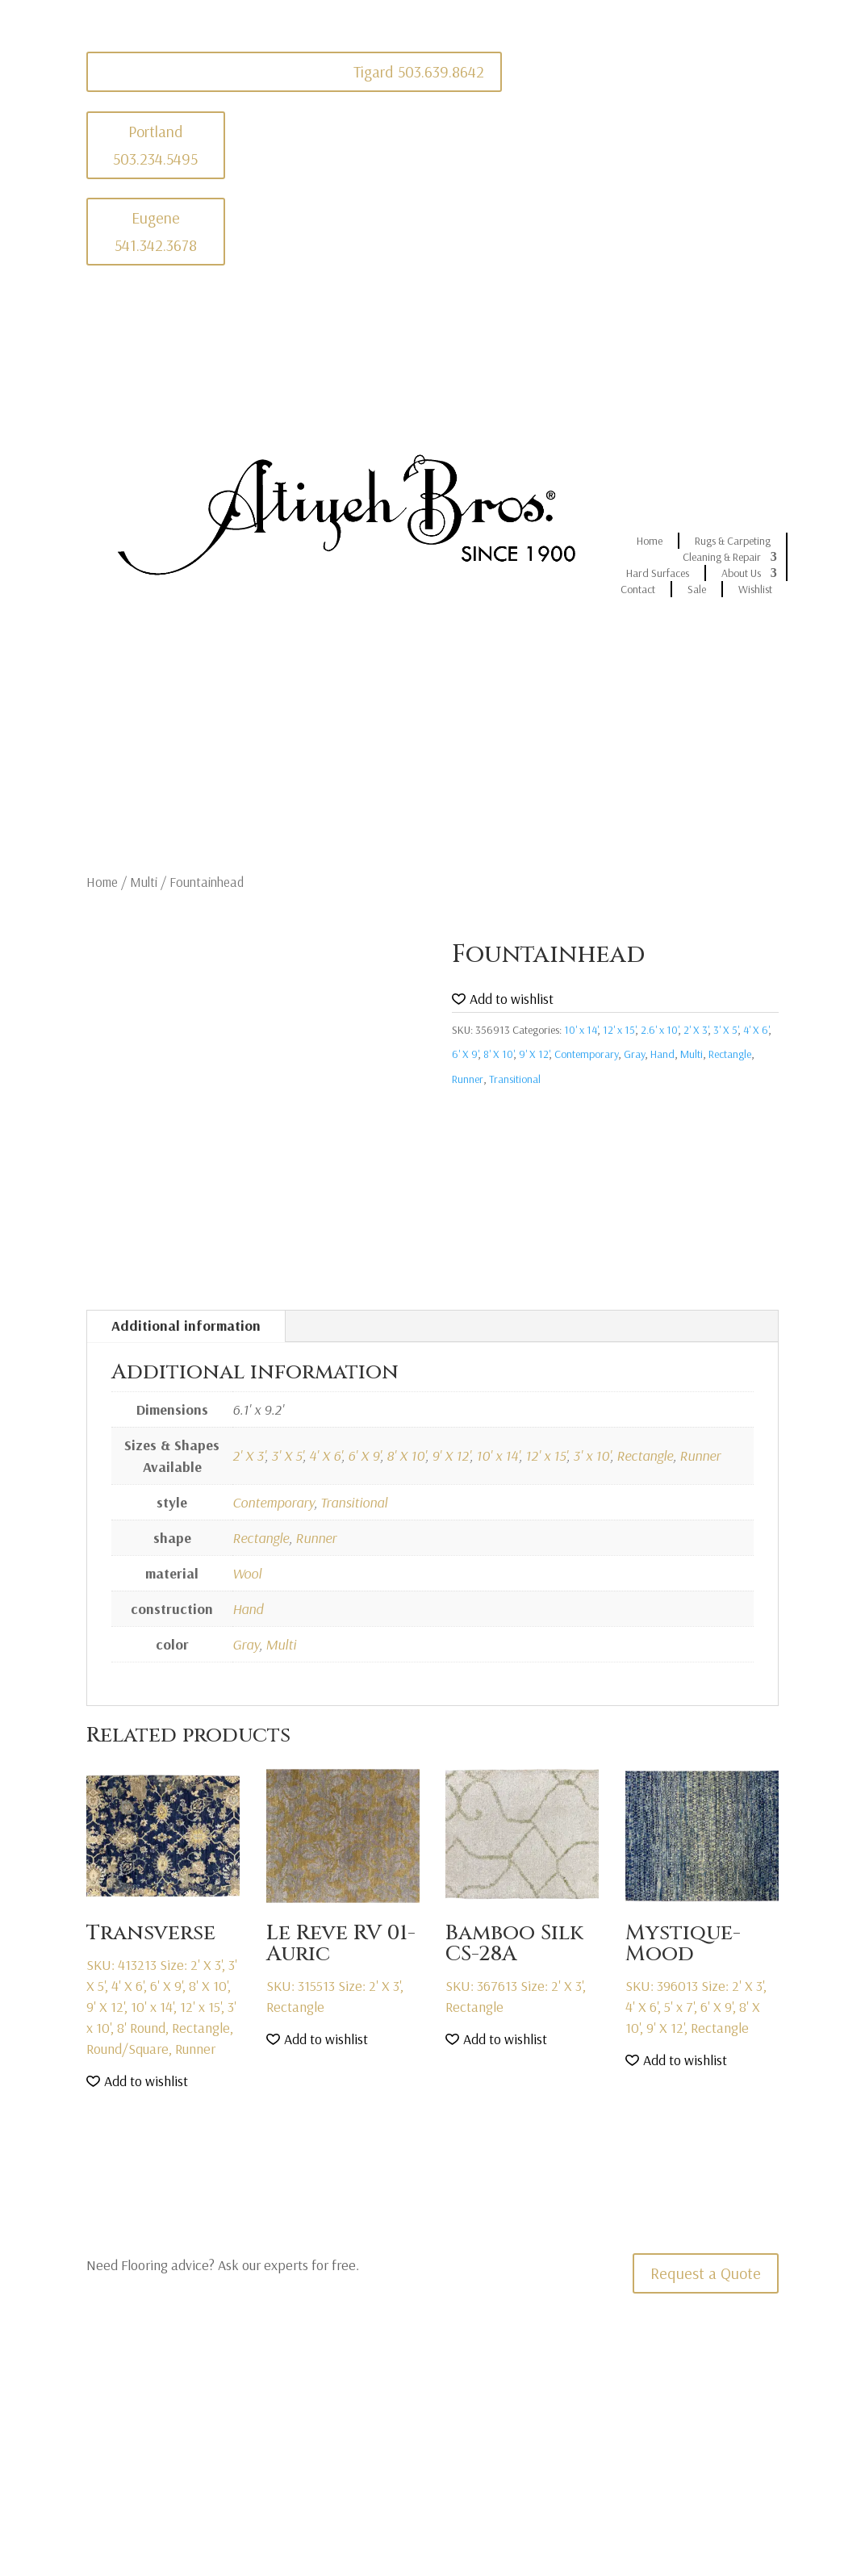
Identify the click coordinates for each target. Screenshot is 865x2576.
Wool (246, 1573)
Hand (662, 1054)
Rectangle (729, 1054)
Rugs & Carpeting (733, 540)
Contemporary (586, 1054)
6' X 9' (465, 1054)
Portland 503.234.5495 (155, 145)
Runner (467, 1079)
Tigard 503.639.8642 (418, 71)
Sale (696, 589)
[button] (503, 999)
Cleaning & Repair (722, 557)
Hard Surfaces (657, 573)
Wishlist (755, 589)
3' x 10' (591, 1455)
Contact (638, 589)
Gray (634, 1054)
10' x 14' (580, 1029)
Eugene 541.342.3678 (156, 231)
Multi (143, 881)
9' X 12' (534, 1054)
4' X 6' (755, 1029)
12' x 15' (619, 1029)
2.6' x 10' (659, 1029)
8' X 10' (498, 1054)
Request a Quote (705, 2273)
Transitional (515, 1079)
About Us (741, 573)
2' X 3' (695, 1029)
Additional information (186, 1325)
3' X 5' (725, 1029)
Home (649, 540)
